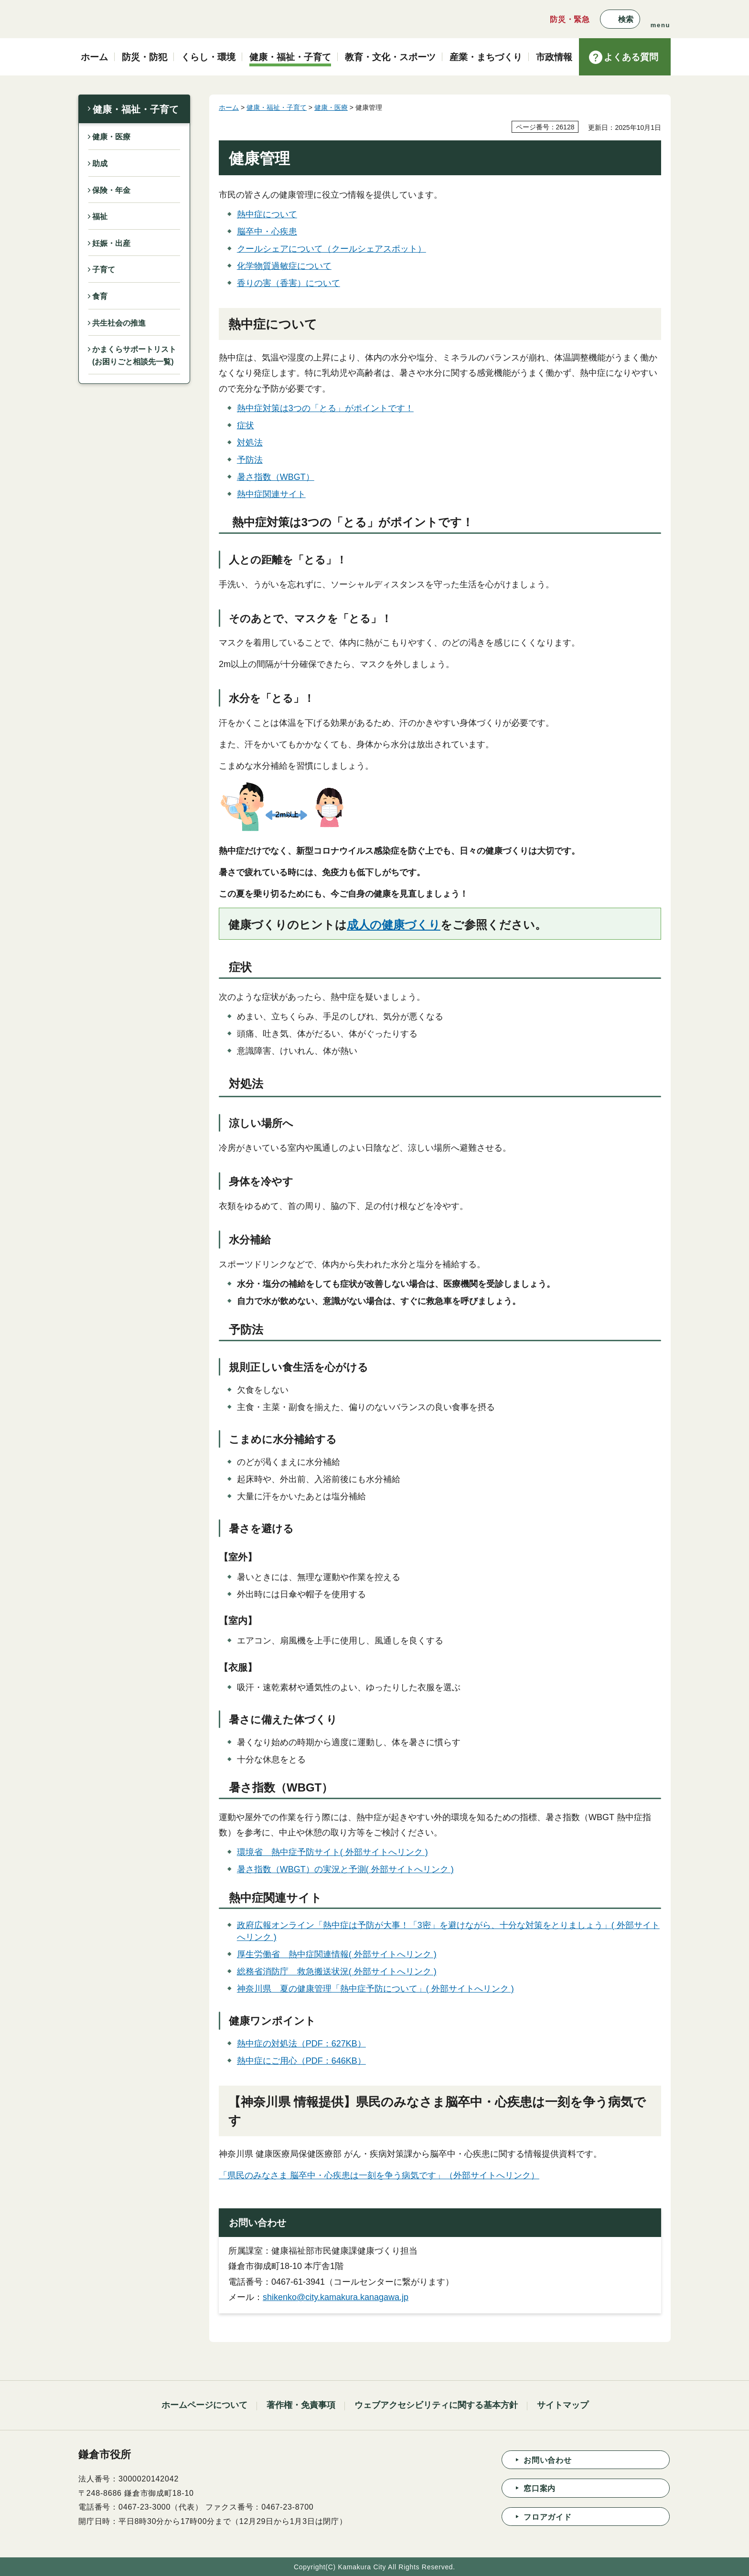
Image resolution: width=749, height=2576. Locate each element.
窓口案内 (540, 2488)
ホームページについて (204, 2405)
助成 (99, 163)
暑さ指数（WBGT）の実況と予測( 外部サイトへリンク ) (345, 1869)
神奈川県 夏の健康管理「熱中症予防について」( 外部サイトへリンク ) (375, 1988)
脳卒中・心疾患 (267, 231)
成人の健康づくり (393, 924)
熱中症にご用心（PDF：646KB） (301, 2061)
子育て (103, 269)
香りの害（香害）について (288, 283)
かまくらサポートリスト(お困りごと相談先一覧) (134, 355)
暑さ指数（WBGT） (275, 477)
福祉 (99, 216)
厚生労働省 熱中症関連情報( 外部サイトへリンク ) (337, 1954)
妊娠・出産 (111, 243)
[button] (620, 19)
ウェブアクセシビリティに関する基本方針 (436, 2405)
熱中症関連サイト (271, 494)
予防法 (250, 460)
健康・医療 (111, 137)
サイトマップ (562, 2405)
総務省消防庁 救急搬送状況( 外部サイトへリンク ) (337, 1971)
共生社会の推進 (119, 323)
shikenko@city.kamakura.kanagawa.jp (335, 2297)
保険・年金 (111, 190)
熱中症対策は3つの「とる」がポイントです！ (325, 408)
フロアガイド (548, 2517)
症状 (245, 425)
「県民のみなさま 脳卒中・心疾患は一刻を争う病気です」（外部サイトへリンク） (379, 2175)
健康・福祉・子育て (136, 109)
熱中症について (267, 214)
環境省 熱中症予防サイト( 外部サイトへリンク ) (332, 1852)
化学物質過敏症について (284, 266)
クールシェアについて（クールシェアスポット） (331, 249)
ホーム (229, 107)
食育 (99, 296)
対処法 (250, 442)
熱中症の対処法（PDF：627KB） (301, 2043)
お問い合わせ (548, 2460)
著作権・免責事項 (301, 2405)
